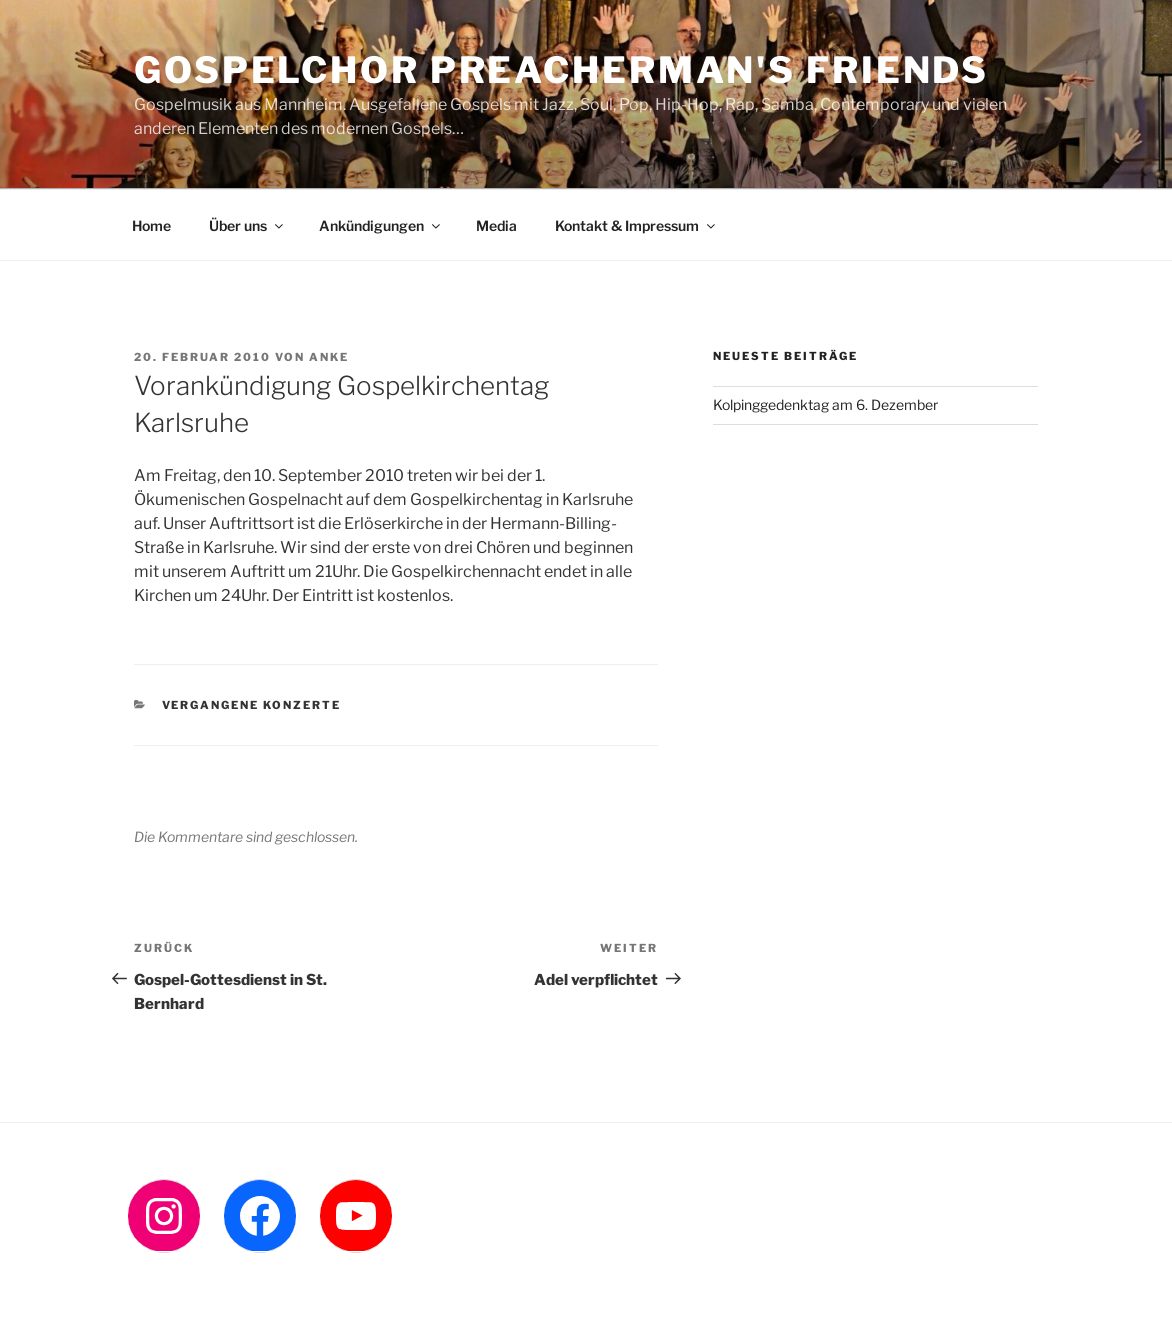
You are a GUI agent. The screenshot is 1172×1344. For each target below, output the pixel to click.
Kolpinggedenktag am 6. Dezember (825, 404)
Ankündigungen (381, 225)
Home (151, 225)
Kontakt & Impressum (636, 225)
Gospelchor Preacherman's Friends (561, 70)
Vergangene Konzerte (252, 705)
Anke (329, 357)
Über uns (247, 225)
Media (496, 225)
